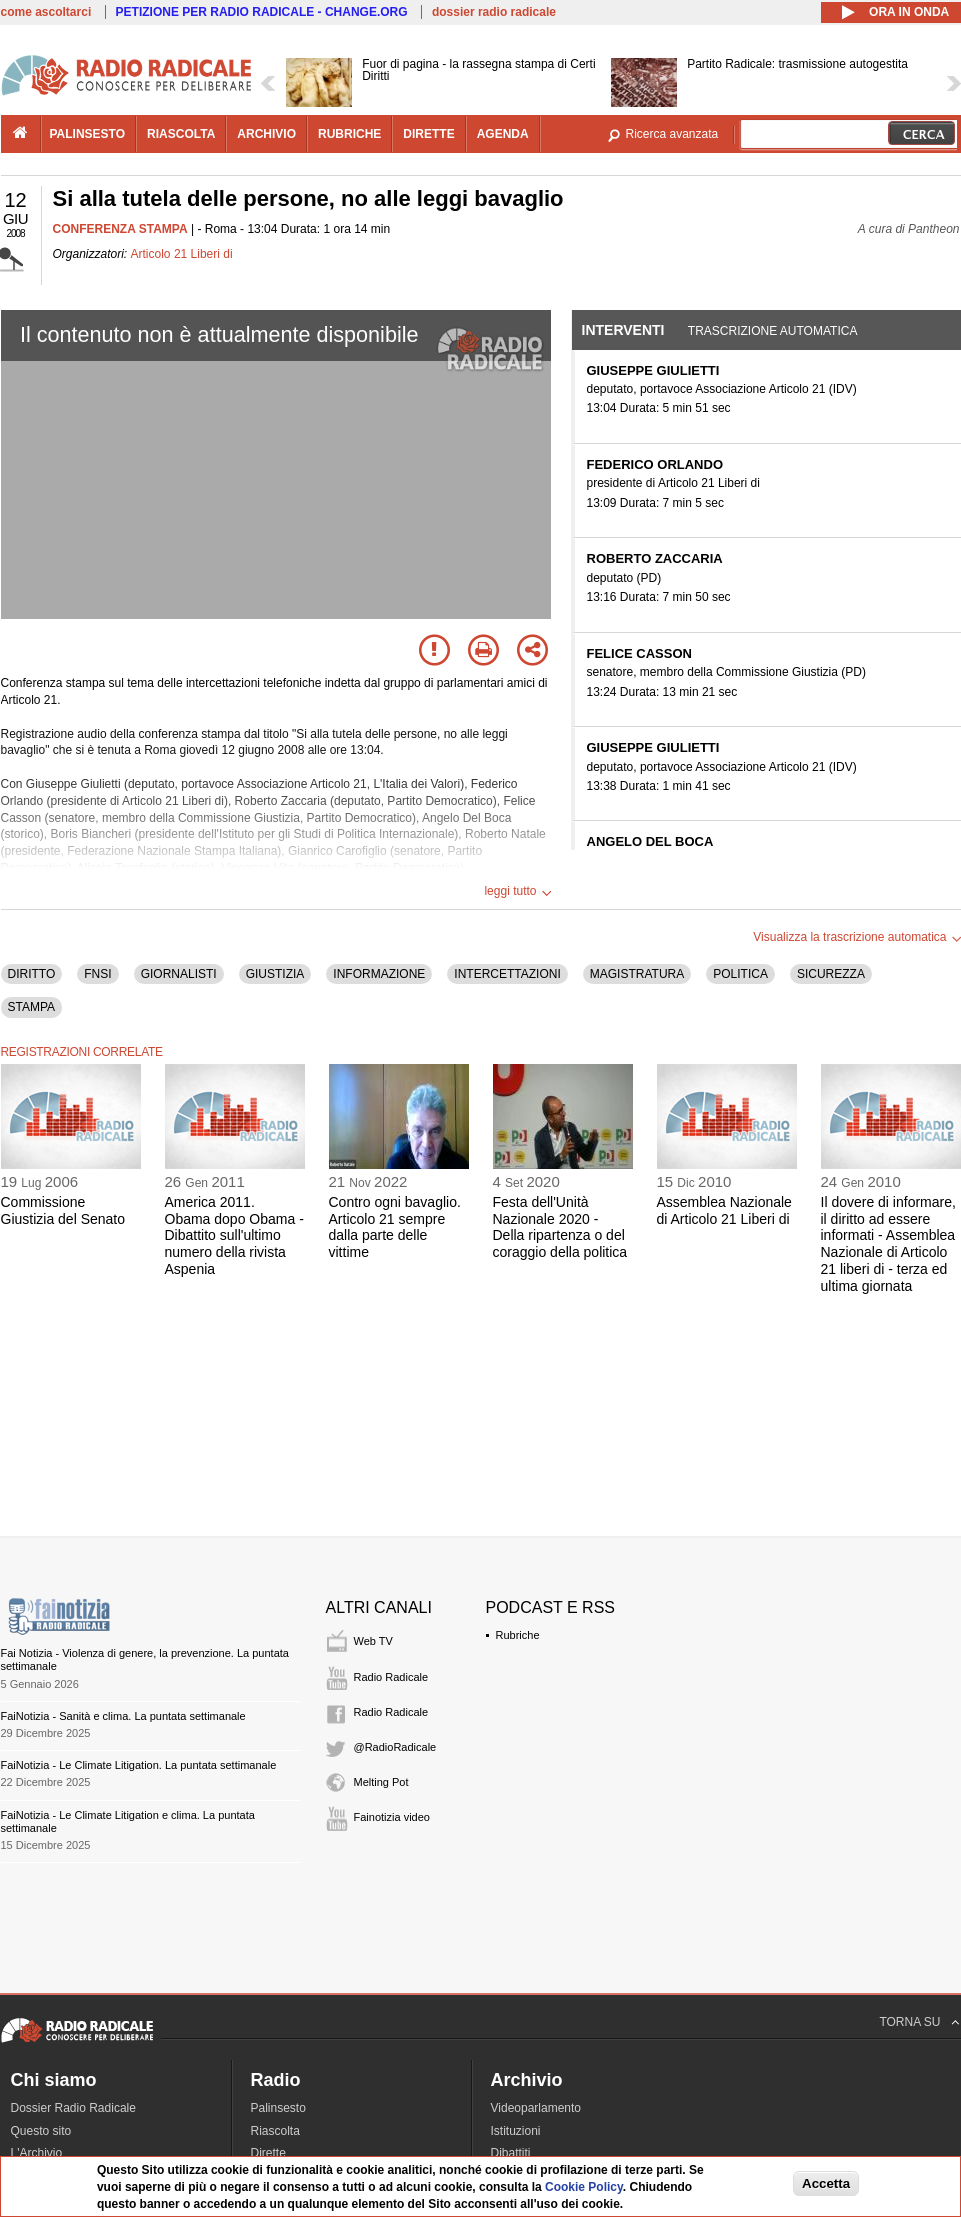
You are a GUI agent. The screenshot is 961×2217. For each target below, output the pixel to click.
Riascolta (275, 2131)
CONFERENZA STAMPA (120, 229)
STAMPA (32, 1007)
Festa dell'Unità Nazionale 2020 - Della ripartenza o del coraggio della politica (560, 1227)
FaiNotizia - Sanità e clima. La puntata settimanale (123, 1716)
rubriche (349, 134)
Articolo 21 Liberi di (182, 254)
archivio (266, 134)
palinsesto (88, 134)
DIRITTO (32, 974)
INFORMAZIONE (379, 974)
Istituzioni (516, 2131)
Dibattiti (511, 2153)
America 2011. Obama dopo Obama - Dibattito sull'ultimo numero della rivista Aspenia (234, 1235)
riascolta (181, 134)
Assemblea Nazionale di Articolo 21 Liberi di (724, 1210)
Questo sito (41, 2131)
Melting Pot (381, 1782)
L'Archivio (37, 2153)
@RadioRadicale (395, 1747)
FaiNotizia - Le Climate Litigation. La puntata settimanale (139, 1765)
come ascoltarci (46, 12)
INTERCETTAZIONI (507, 974)
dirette (428, 134)
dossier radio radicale (494, 12)
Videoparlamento (536, 2108)
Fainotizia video (392, 1817)
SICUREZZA (831, 974)
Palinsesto (278, 2108)
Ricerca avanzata (672, 134)
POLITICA (740, 974)
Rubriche (518, 1635)
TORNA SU (909, 2022)
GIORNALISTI (179, 974)
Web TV (373, 1641)
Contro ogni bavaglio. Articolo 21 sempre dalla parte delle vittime (395, 1227)
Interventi (623, 330)
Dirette (268, 2153)
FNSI (97, 974)
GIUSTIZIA (275, 974)
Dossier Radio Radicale (73, 2108)
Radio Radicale (391, 1677)
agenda (503, 134)
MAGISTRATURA (637, 974)
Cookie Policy (584, 2187)
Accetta (826, 2183)
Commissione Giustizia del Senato (63, 1210)
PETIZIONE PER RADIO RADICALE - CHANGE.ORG (262, 12)
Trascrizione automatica (773, 331)
